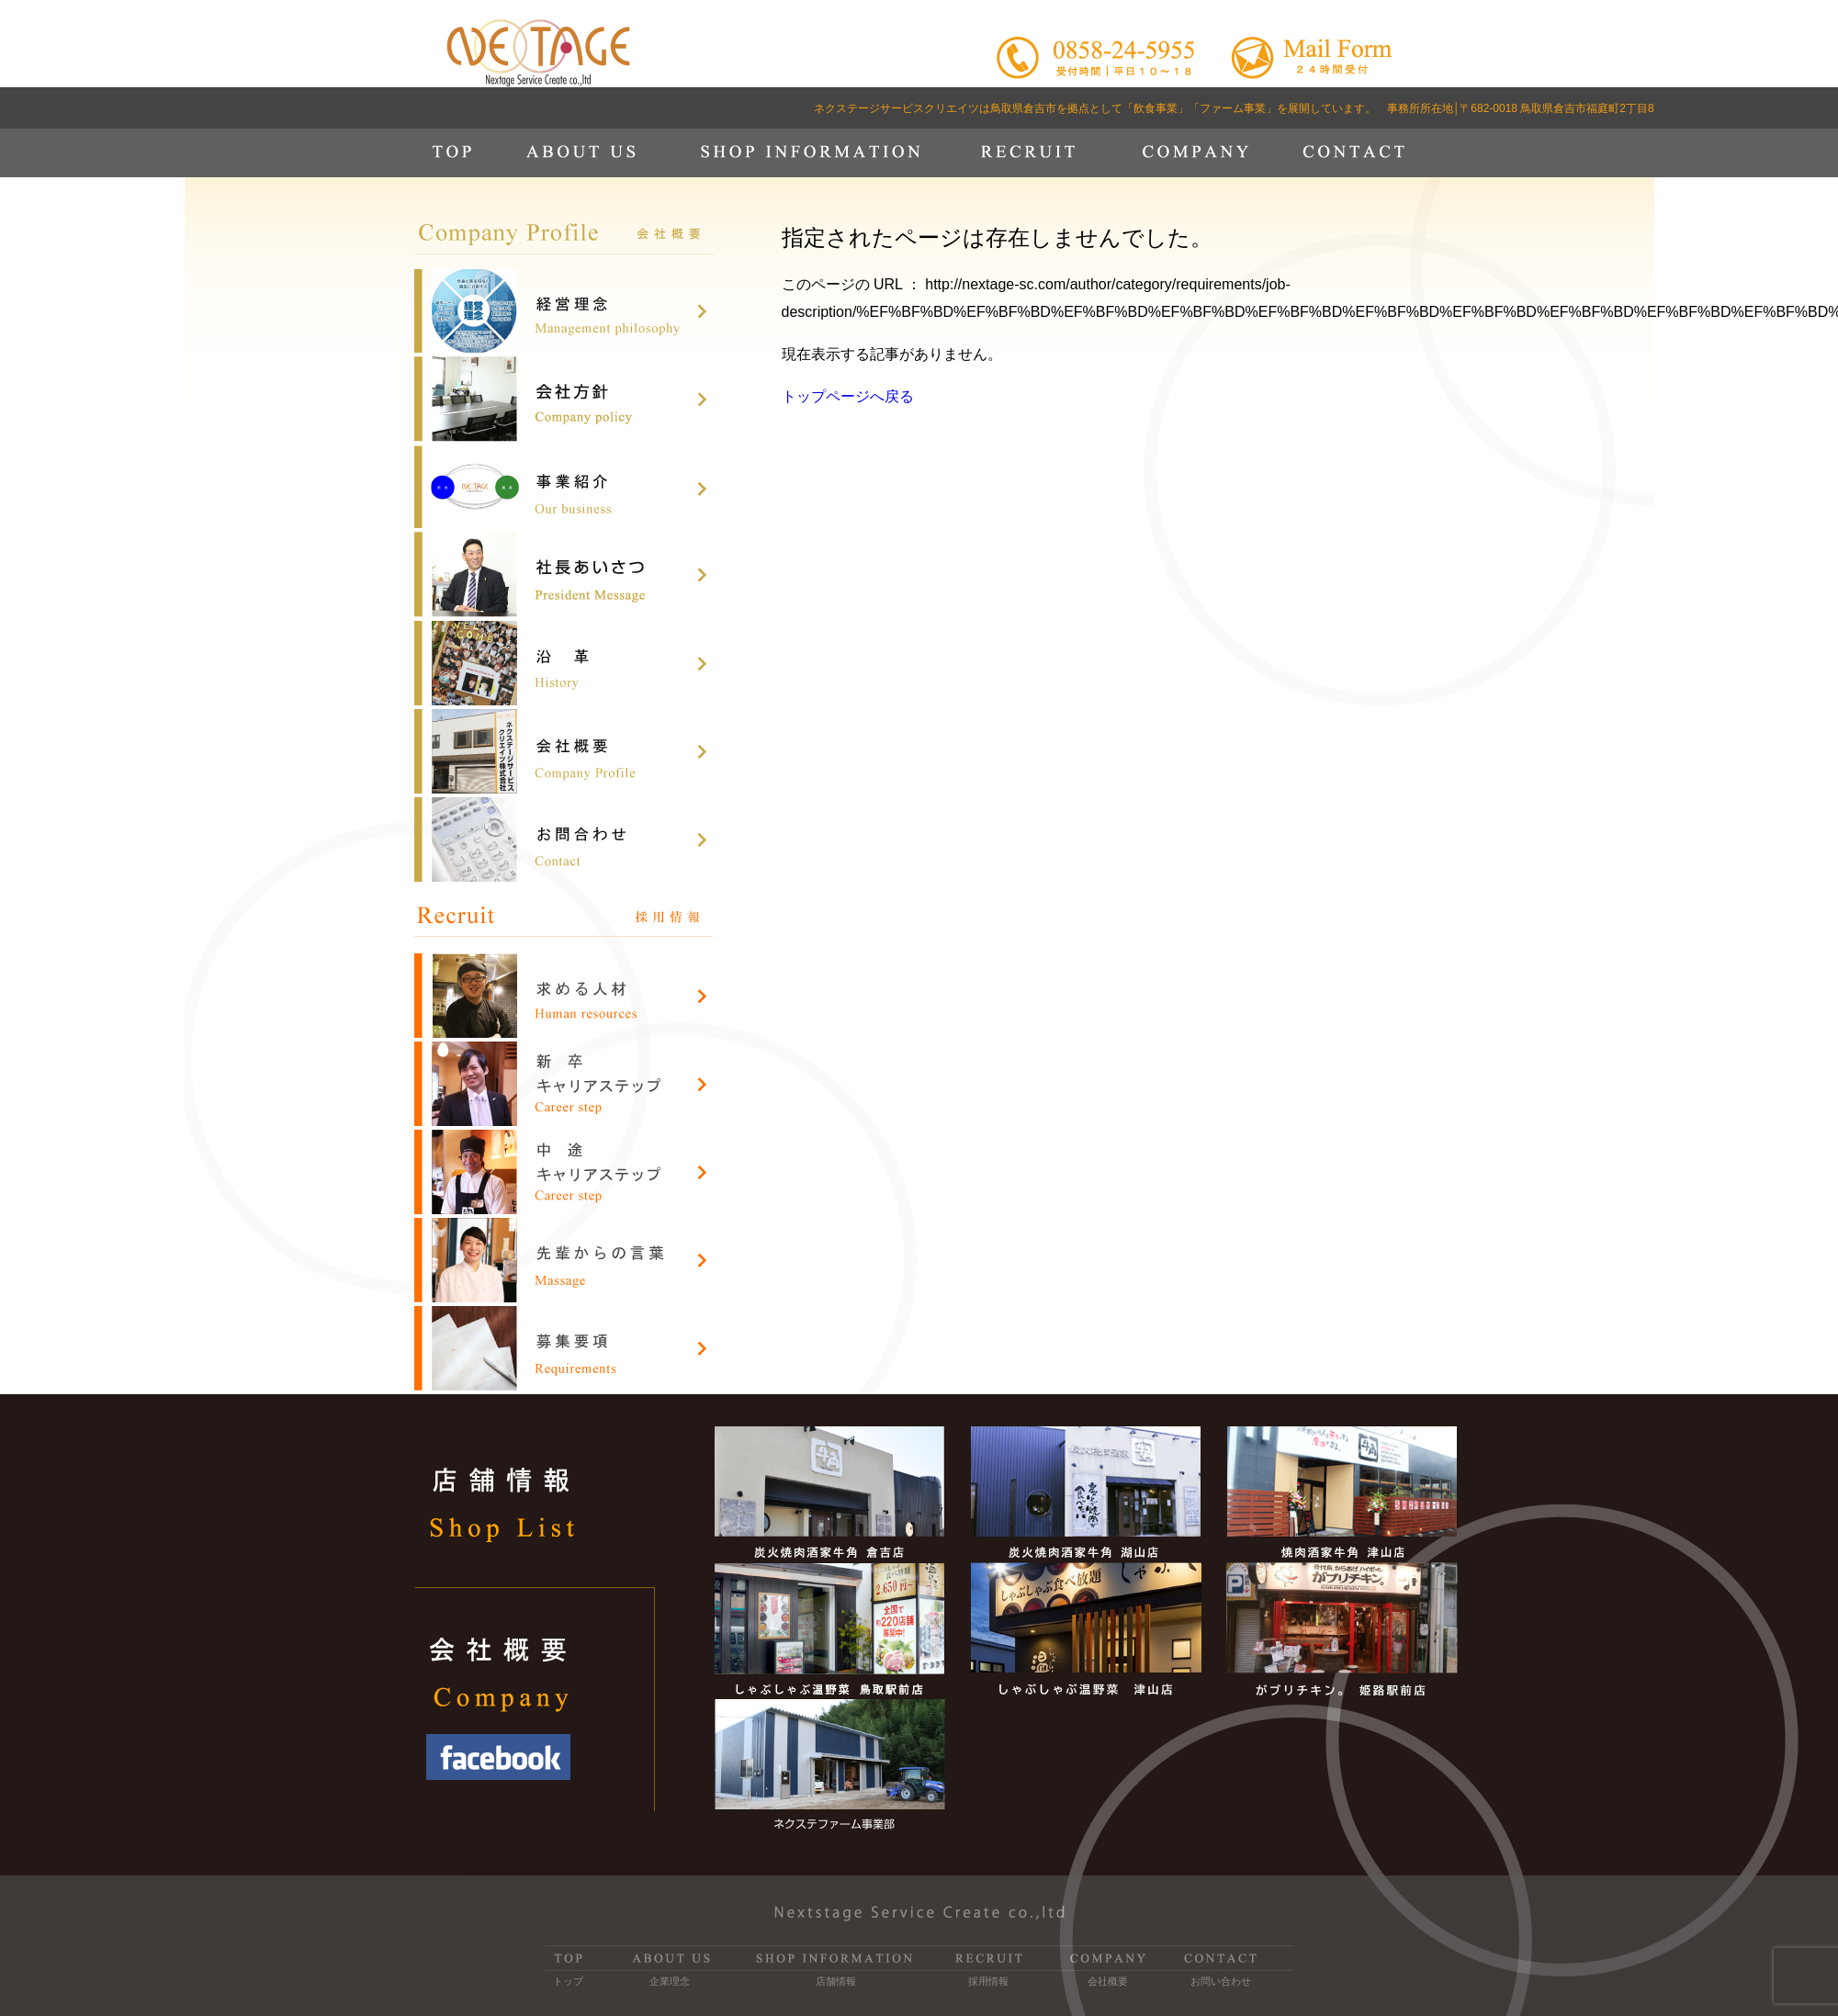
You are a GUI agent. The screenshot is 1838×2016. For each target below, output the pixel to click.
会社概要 (1108, 1981)
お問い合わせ (1220, 1981)
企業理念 (669, 1981)
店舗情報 (836, 1981)
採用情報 (988, 1981)
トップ (568, 1981)
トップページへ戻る (848, 396)
